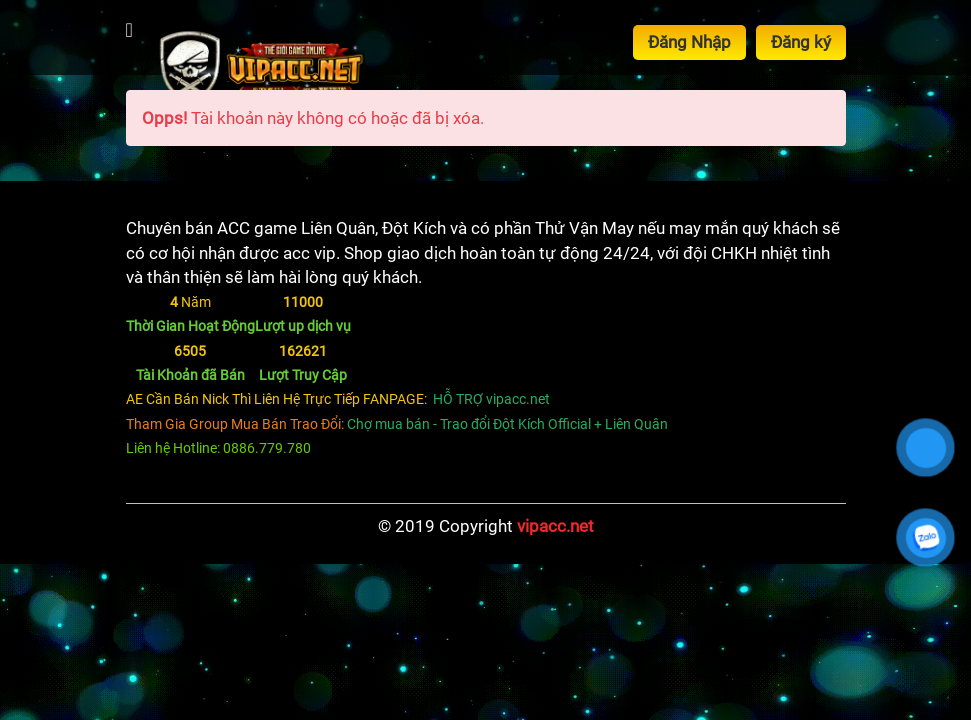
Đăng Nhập (689, 42)
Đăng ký (801, 42)
